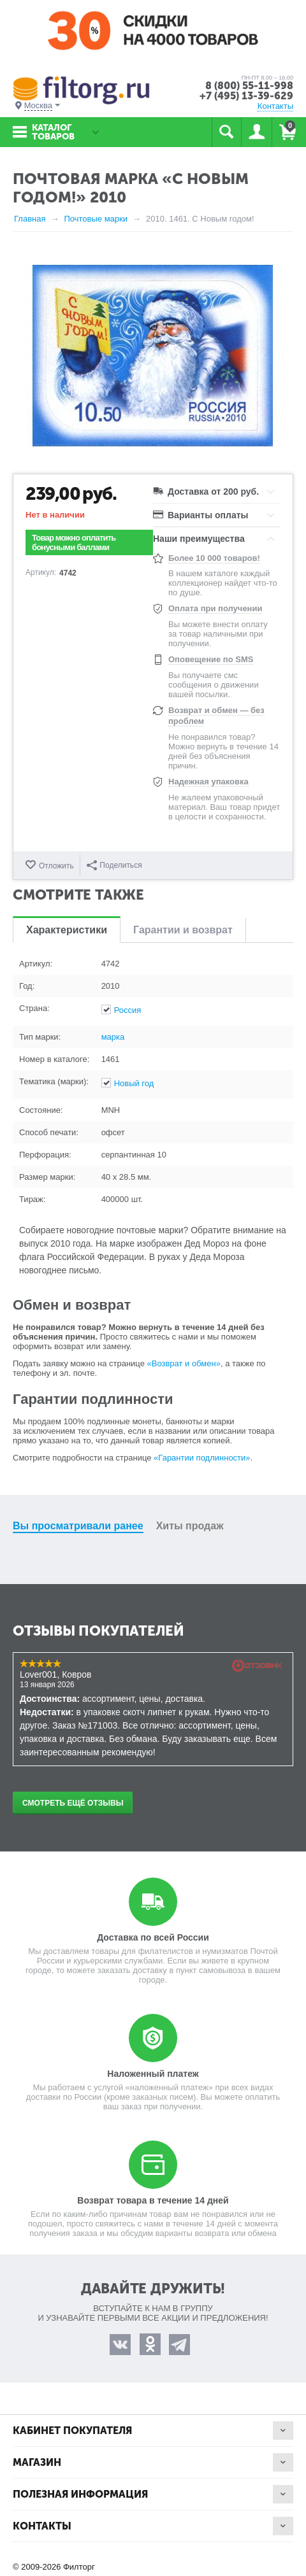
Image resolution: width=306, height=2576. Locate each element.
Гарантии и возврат (183, 929)
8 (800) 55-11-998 (249, 86)
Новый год (134, 1083)
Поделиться (114, 865)
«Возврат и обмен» (184, 1363)
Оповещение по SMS (210, 659)
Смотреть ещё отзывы (72, 1803)
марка (113, 1037)
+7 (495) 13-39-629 (246, 96)
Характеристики (66, 929)
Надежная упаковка (208, 781)
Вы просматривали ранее (78, 1525)
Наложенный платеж (152, 2074)
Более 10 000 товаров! (214, 558)
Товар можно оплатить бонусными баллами (74, 542)
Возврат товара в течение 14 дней (152, 2200)
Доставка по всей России (153, 1937)
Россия (128, 1010)
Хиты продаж (190, 1525)
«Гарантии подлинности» (202, 1457)
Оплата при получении (215, 608)
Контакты (275, 106)
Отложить (56, 865)
